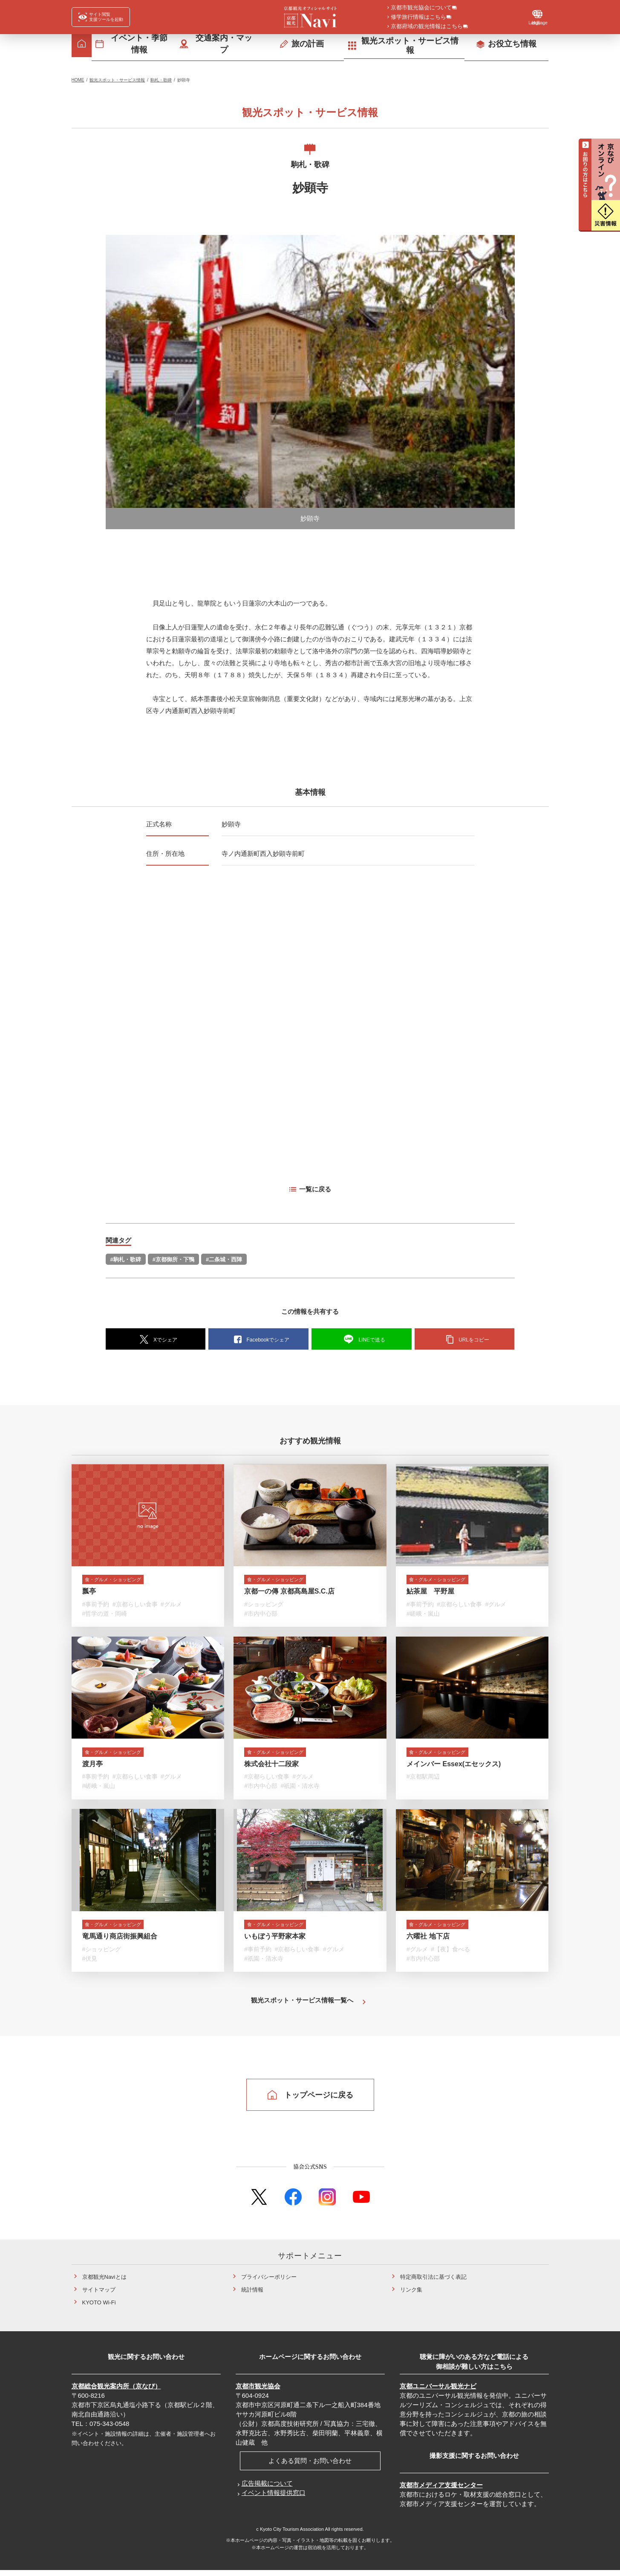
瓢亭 (89, 1593)
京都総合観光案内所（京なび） (116, 2392)
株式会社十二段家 (271, 1767)
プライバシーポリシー (269, 2283)
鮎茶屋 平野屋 (430, 1593)
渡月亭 (92, 1767)
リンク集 (411, 2295)
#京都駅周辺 (423, 1780)
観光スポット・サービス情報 (117, 79)
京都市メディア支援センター (441, 2491)
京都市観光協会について (421, 8)
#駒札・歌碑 (125, 1259)
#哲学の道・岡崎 (104, 1615)
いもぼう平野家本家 (275, 1942)
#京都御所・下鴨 (173, 1259)
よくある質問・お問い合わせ (310, 2466)
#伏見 (90, 1964)
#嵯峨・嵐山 (423, 1615)
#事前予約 (96, 1605)
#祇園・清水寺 (300, 1789)
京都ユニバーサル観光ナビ (438, 2392)
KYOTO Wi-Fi (99, 2308)
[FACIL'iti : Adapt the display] (101, 17)
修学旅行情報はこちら (418, 17)
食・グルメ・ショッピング (122, 1580)
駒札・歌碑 (161, 79)
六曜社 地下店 (428, 1942)
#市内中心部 (260, 1615)
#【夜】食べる (450, 1954)
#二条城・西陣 (224, 1259)
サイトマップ (98, 2295)
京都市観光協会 (258, 2392)
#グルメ (171, 1605)
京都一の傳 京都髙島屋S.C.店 (289, 1593)
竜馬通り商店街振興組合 (119, 1942)
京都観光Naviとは (104, 2283)
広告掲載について (267, 2489)
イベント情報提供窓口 (274, 2498)
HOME (78, 79)
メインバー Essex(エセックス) (454, 1767)
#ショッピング (263, 1605)
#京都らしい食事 (135, 1605)
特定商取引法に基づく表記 (433, 2283)
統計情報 (252, 2295)
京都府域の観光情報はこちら (427, 26)
